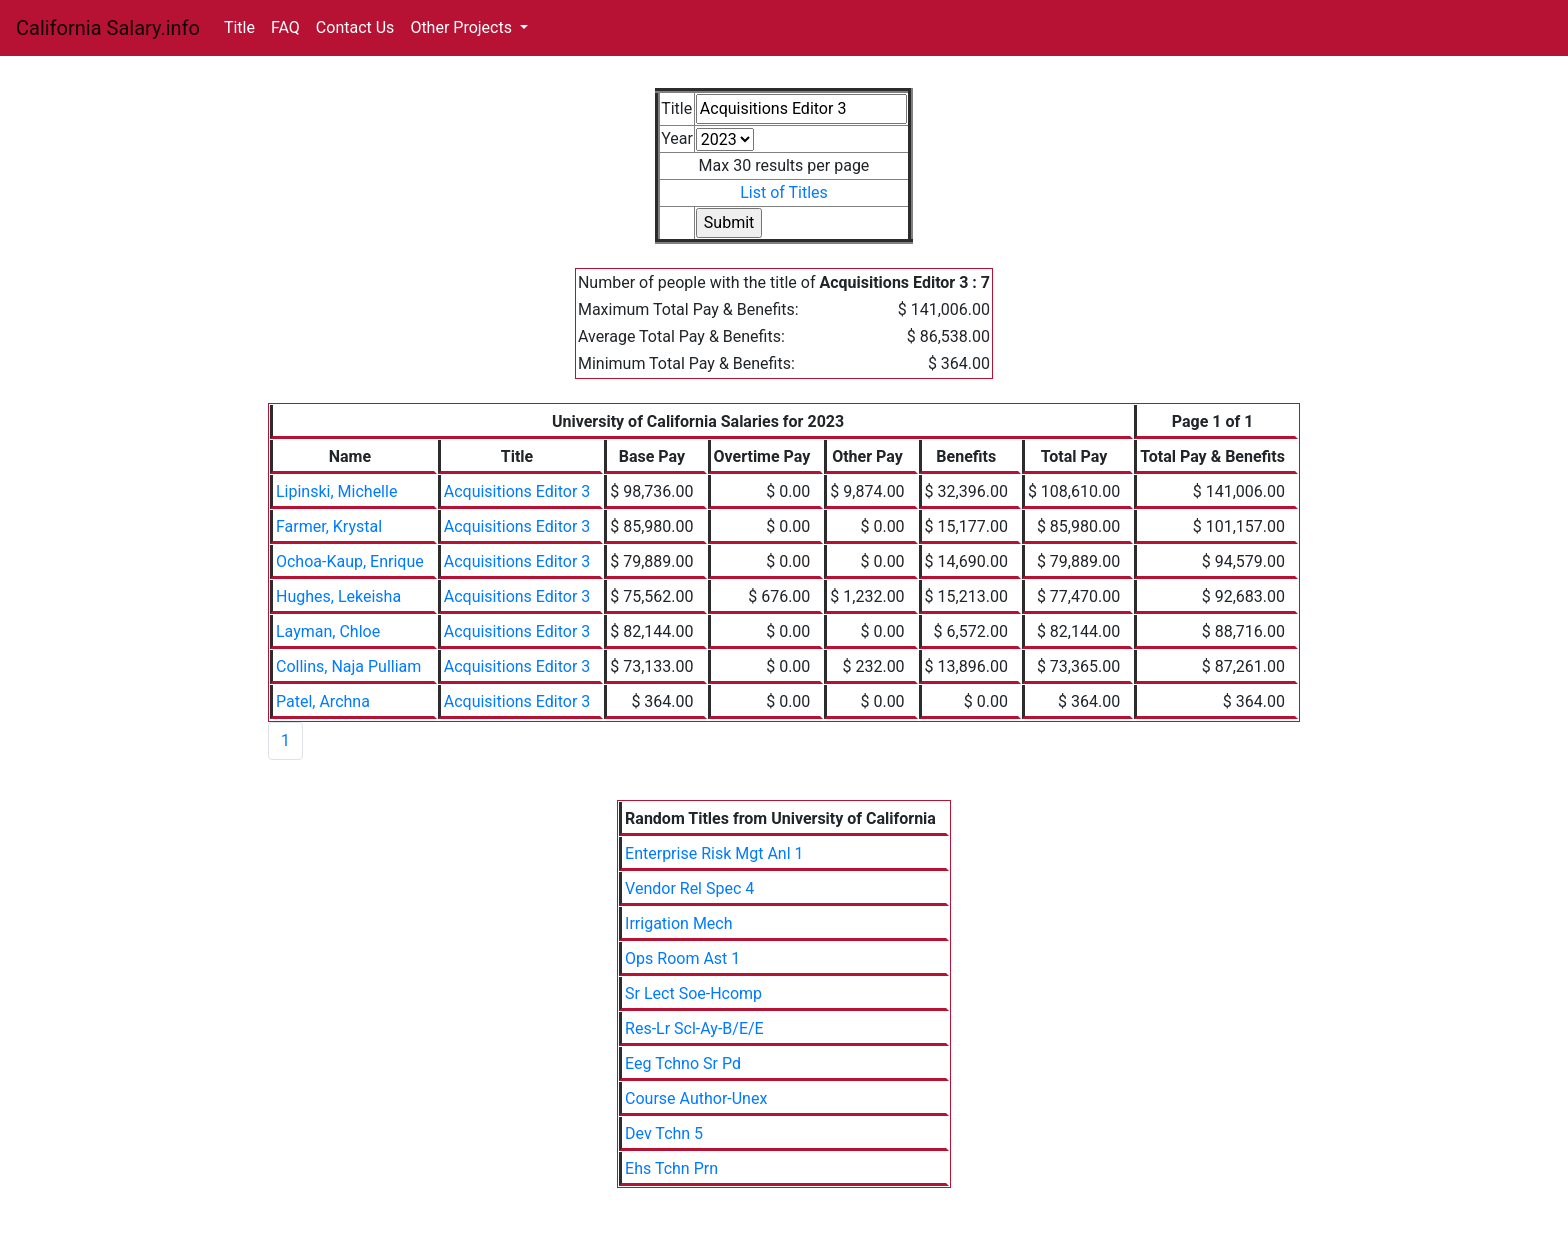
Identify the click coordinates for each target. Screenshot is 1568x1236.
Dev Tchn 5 (664, 1133)
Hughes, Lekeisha (338, 596)
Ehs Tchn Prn (671, 1168)
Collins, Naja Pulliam (348, 666)
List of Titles (784, 192)
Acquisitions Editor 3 (517, 491)
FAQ (285, 27)
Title (239, 27)
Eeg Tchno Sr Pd (683, 1063)
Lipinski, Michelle (336, 491)
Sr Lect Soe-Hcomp (693, 993)
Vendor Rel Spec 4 (689, 888)
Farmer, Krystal (329, 526)
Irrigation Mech (678, 923)
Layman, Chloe (328, 631)
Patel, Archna (323, 701)
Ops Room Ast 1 (682, 958)
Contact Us (355, 27)
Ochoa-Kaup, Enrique (350, 561)
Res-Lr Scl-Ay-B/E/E (694, 1028)
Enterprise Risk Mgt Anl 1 (714, 853)
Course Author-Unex (696, 1098)
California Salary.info (108, 28)
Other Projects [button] (463, 27)
